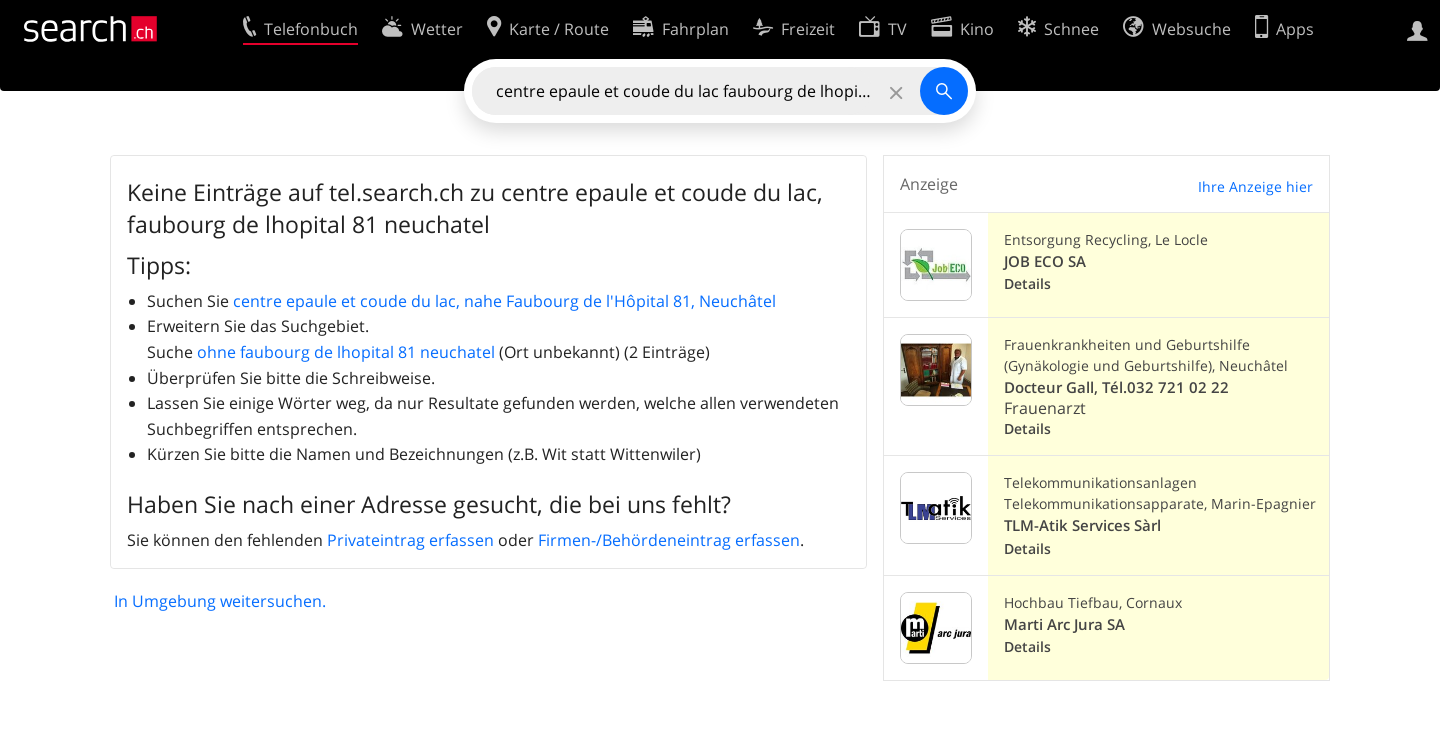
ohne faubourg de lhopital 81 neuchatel (346, 352)
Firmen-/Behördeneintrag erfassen (669, 540)
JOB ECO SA (1045, 261)
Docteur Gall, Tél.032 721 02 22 (1116, 387)
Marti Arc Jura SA (1064, 624)
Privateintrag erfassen (410, 540)
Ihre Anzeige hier (1255, 186)
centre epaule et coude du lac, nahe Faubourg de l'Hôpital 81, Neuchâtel (504, 301)
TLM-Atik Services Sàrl (1082, 525)
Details (1027, 283)
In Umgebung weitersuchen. (220, 601)
